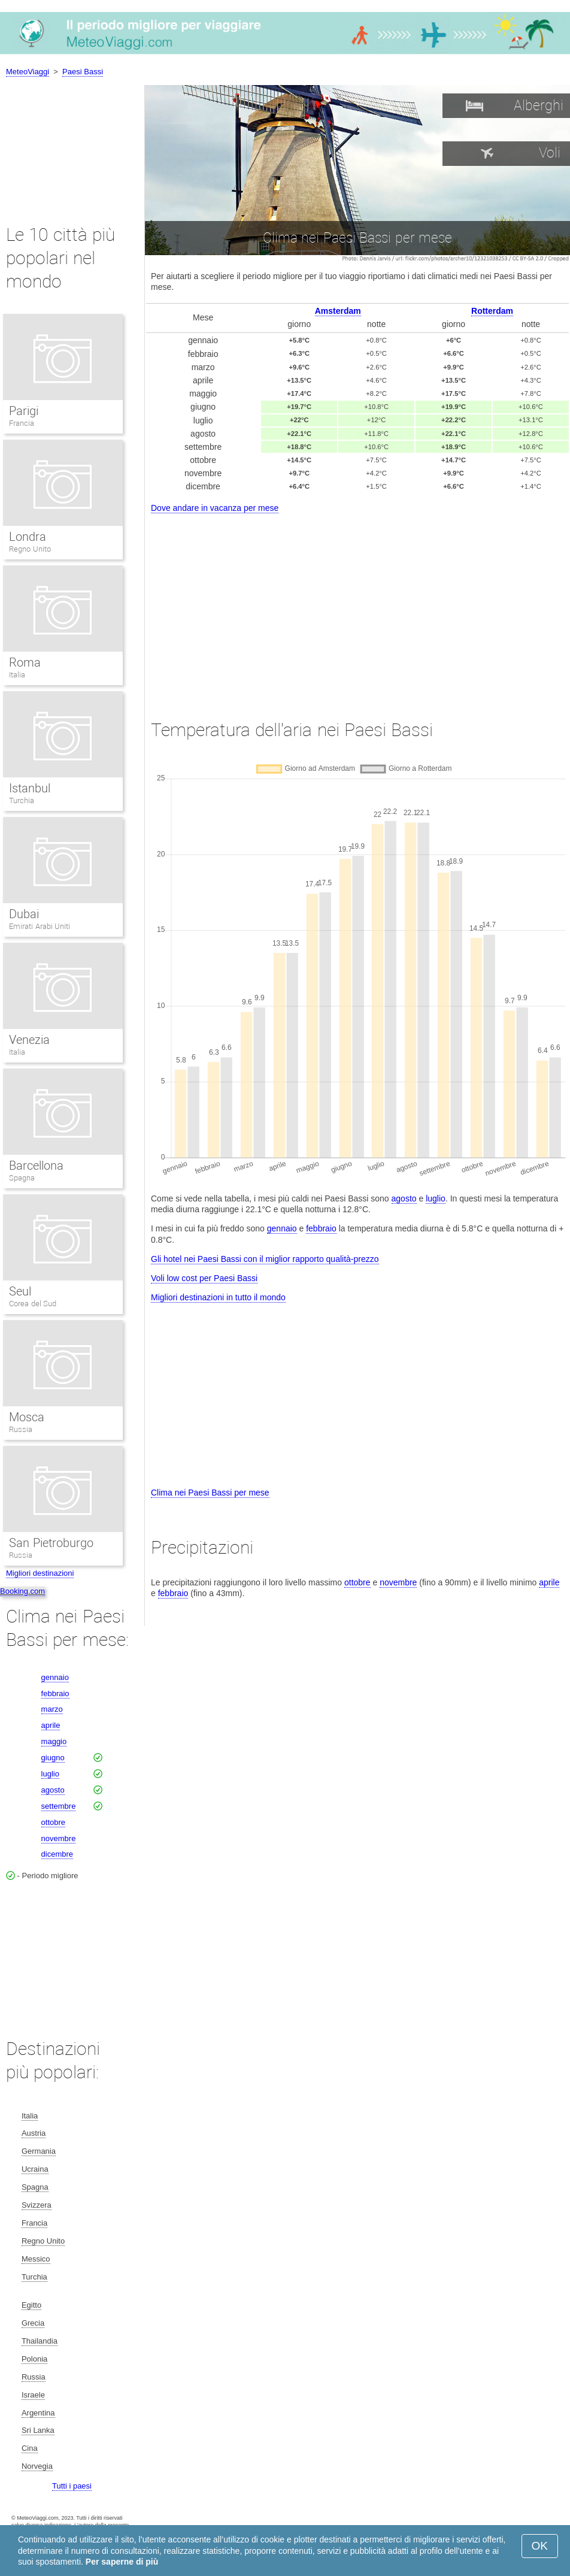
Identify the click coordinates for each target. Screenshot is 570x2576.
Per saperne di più (122, 2561)
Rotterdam (492, 311)
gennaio (282, 1228)
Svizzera (36, 2204)
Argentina (38, 2412)
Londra (27, 536)
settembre (58, 1806)
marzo (52, 1709)
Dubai (24, 914)
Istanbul (29, 788)
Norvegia (37, 2466)
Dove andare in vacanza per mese (214, 508)
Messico (36, 2258)
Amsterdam (338, 311)
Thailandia (39, 2340)
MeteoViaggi (27, 71)
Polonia (34, 2358)
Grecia (33, 2322)
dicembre (57, 1853)
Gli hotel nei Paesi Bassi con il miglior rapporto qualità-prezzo (265, 1259)
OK (540, 2545)
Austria (34, 2133)
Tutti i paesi (72, 2485)
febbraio (321, 1228)
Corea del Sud (32, 1303)
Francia (21, 423)
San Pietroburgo (51, 1543)
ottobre (357, 1582)
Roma (25, 662)
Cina (30, 2448)
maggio (54, 1741)
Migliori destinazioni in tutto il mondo (218, 1297)
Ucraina (35, 2169)
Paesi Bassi (82, 71)
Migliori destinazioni (40, 1573)
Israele (33, 2394)
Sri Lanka (38, 2430)
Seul (20, 1291)
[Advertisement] (357, 605)
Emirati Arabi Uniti (39, 926)
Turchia (21, 800)
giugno (53, 1757)
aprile (549, 1582)
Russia (20, 1429)
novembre (398, 1582)
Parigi (23, 411)
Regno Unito (30, 548)
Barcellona (36, 1165)
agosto (404, 1198)
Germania (39, 2151)
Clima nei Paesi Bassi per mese (210, 1492)
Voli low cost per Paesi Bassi (204, 1278)
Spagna (22, 1177)
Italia (17, 674)
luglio (435, 1198)
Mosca (26, 1417)
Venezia (29, 1040)
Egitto (31, 2304)
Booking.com (22, 1591)
